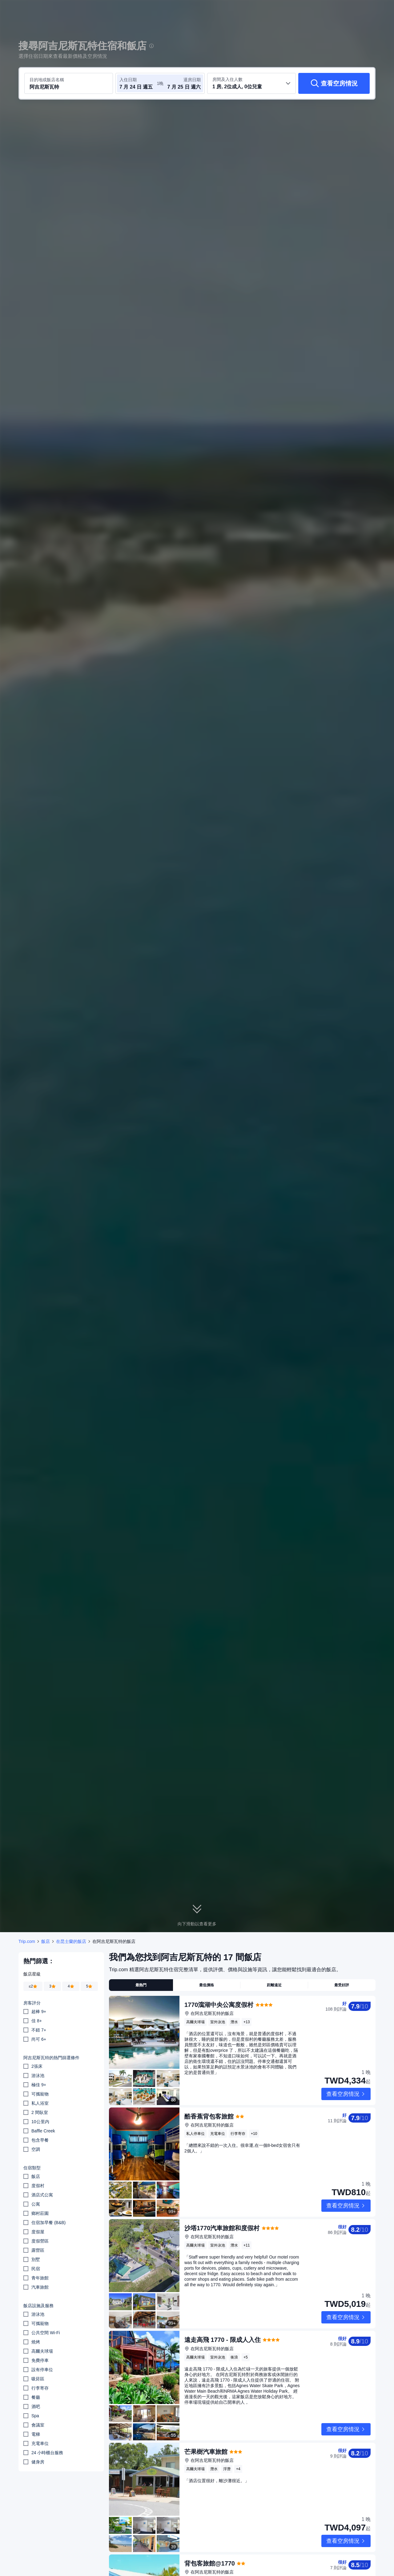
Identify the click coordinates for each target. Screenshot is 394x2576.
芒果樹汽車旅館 (205, 2385)
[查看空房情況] (334, 83)
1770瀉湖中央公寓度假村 (219, 2004)
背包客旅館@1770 (209, 2480)
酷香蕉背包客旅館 (209, 2099)
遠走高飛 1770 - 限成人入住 (222, 2290)
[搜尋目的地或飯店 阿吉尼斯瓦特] (68, 83)
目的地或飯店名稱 (47, 79)
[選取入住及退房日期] (138, 83)
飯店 (45, 1941)
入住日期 (128, 79)
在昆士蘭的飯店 (71, 1941)
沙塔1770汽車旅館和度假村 (222, 2194)
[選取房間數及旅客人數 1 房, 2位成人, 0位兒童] (251, 83)
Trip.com (26, 1941)
